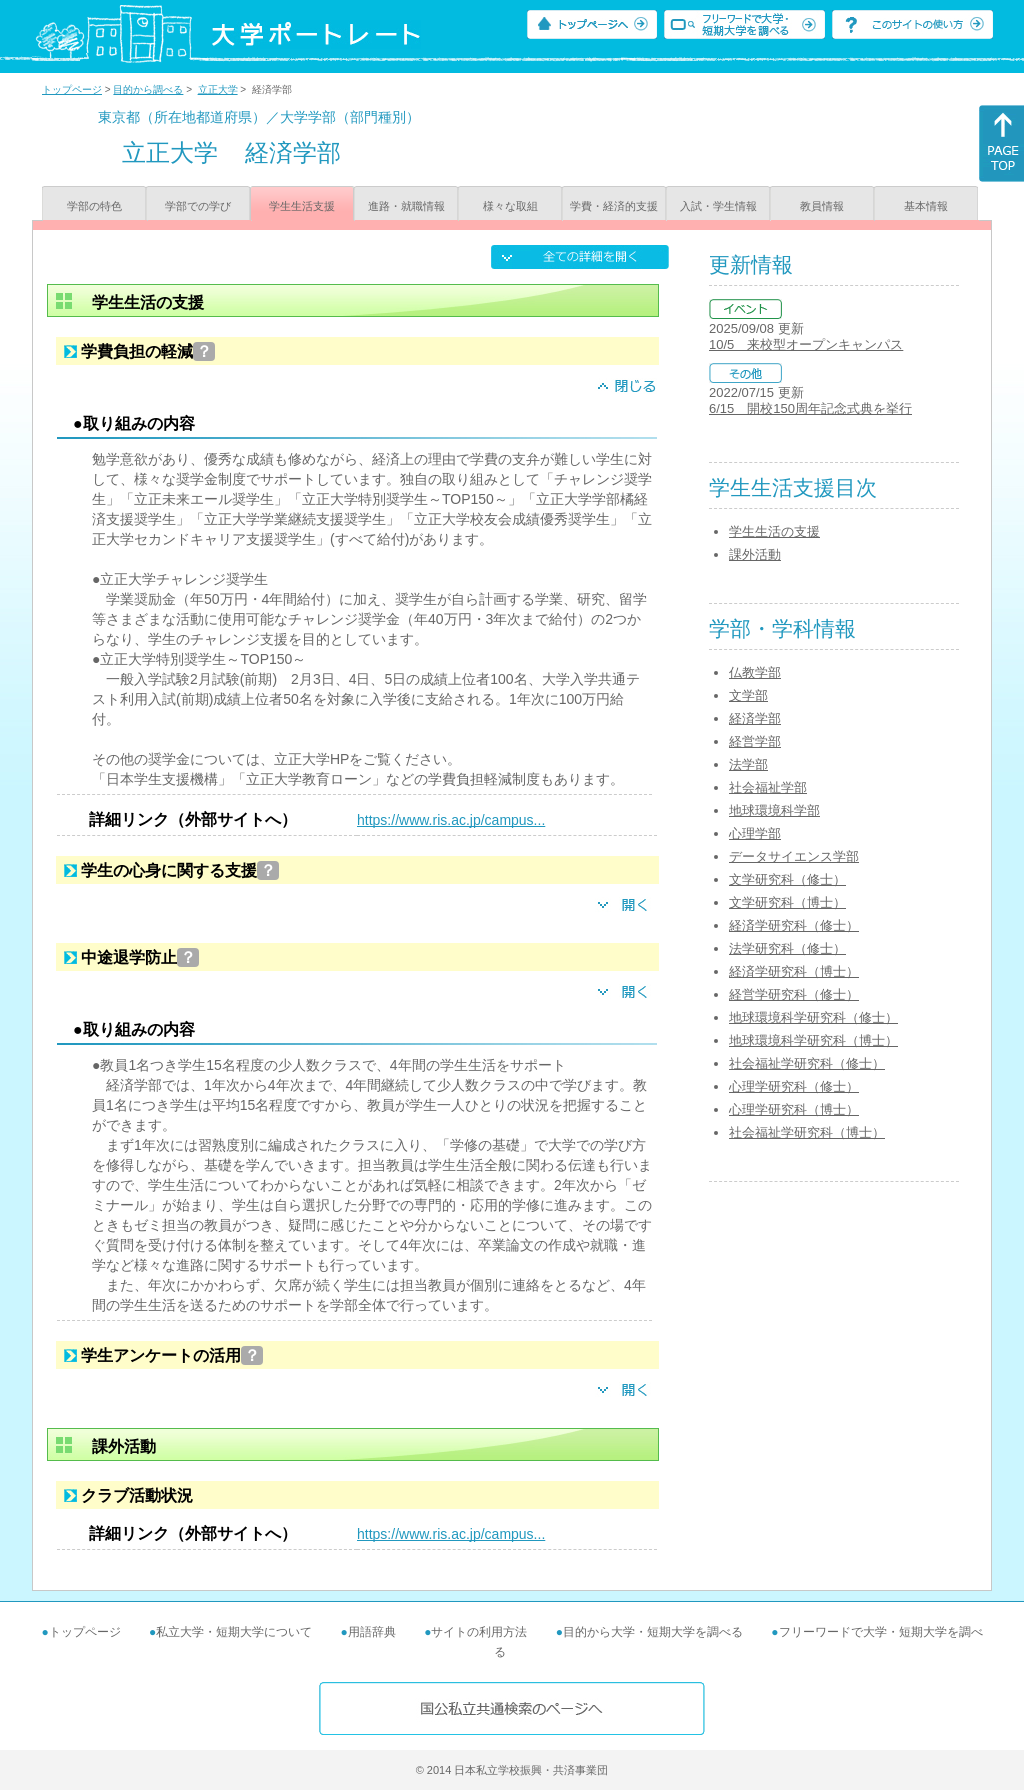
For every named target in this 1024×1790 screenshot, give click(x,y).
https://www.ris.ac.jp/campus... (451, 820)
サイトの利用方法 (479, 1632)
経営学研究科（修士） (794, 994)
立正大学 (218, 89)
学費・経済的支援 (614, 206)
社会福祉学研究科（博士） (807, 1132)
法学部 (748, 764)
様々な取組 (510, 206)
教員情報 (822, 206)
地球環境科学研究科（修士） (813, 1017)
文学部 (748, 695)
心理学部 (755, 833)
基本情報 (926, 206)
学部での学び (198, 206)
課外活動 (755, 554)
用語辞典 (372, 1632)
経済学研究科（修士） (794, 925)
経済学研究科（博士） (794, 971)
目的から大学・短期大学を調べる (653, 1632)
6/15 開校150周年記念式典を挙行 (810, 408)
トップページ (72, 89)
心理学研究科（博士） (794, 1109)
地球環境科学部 (774, 810)
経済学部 (755, 718)
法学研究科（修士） (787, 948)
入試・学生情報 (718, 206)
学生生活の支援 (774, 531)
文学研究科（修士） (787, 879)
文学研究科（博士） (787, 902)
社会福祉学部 (768, 787)
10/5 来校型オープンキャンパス (806, 344)
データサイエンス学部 (794, 856)
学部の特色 (94, 206)
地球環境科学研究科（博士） (813, 1040)
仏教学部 (755, 672)
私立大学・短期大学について (234, 1632)
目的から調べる (148, 89)
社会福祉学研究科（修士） (807, 1063)
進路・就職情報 (406, 206)
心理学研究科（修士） (794, 1086)
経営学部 (755, 741)
